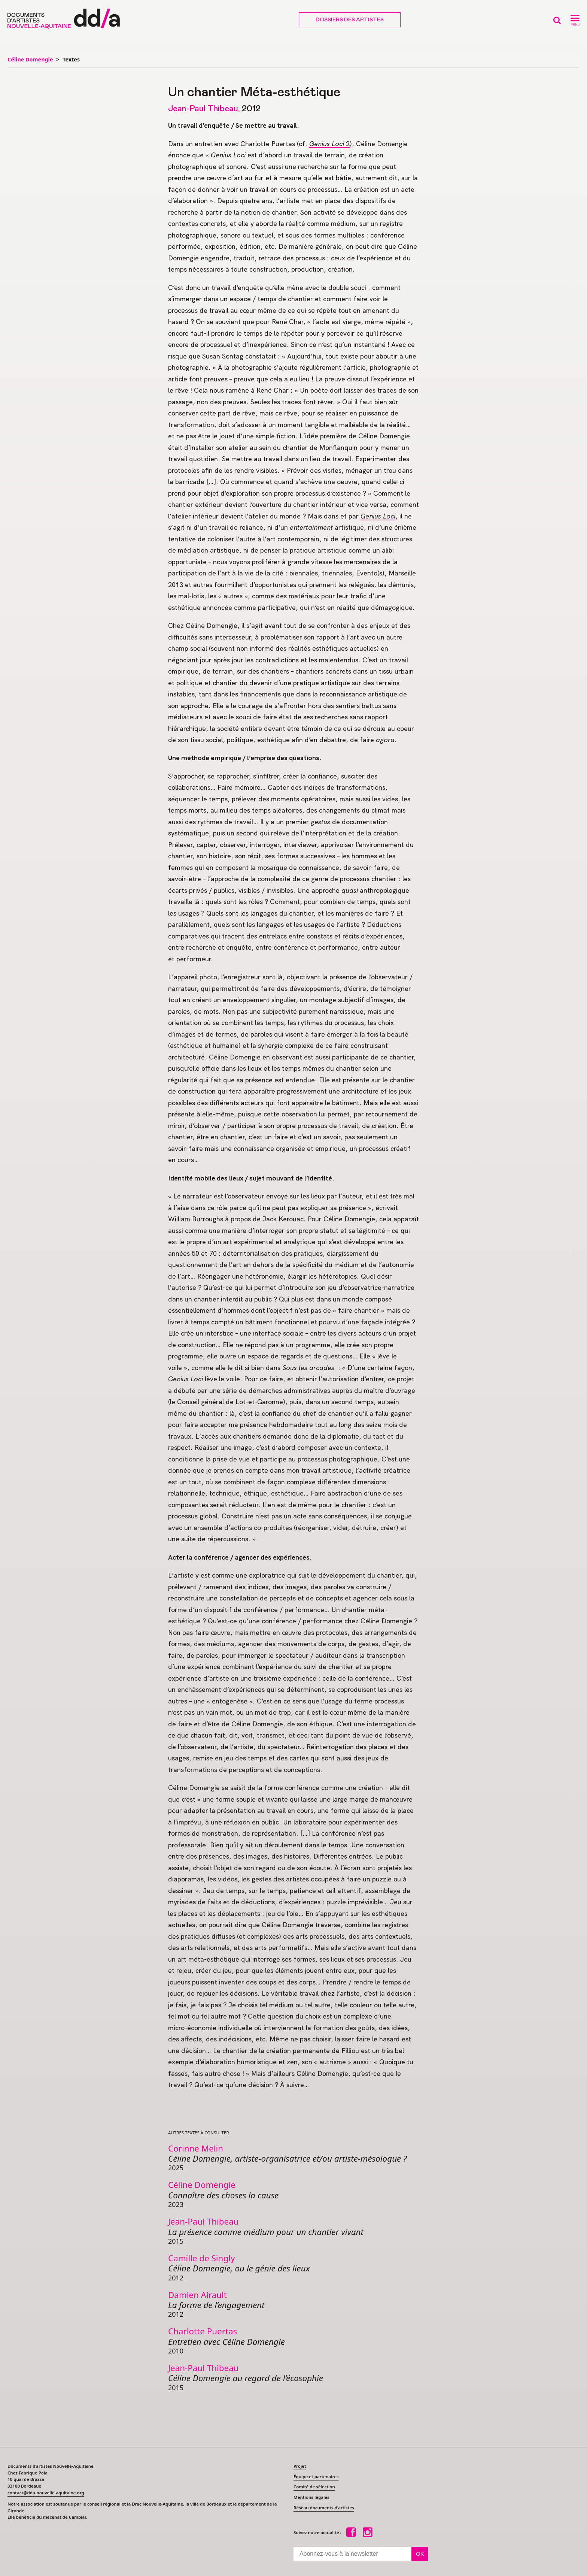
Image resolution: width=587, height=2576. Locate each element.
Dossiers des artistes (350, 19)
